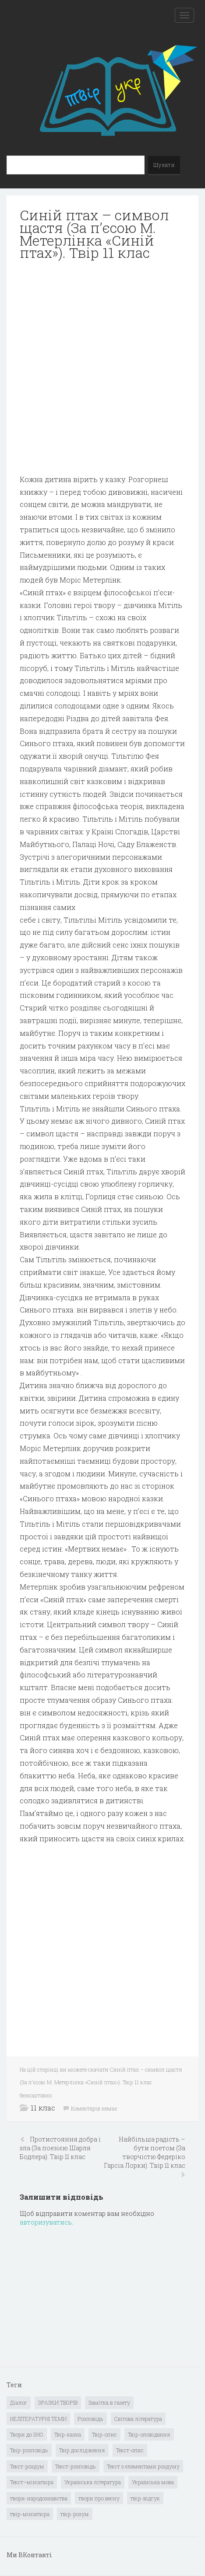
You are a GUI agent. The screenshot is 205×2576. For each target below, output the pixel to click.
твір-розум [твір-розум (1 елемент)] (74, 2513)
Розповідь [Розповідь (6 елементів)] (90, 2418)
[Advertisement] (102, 371)
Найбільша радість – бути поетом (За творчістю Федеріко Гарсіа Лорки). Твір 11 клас (144, 2152)
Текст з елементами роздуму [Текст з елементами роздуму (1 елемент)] (143, 2466)
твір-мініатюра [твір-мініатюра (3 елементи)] (29, 2513)
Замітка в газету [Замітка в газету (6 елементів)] (109, 2402)
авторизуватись (46, 2222)
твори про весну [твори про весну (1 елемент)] (99, 2498)
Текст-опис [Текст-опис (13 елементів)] (130, 2450)
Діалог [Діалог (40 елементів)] (18, 2402)
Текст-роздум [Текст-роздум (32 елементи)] (27, 2466)
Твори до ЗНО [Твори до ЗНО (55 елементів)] (26, 2434)
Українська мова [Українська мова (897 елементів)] (153, 2482)
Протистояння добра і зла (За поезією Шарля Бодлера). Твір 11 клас (60, 2148)
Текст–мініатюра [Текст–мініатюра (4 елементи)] (31, 2482)
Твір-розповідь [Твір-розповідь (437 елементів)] (29, 2450)
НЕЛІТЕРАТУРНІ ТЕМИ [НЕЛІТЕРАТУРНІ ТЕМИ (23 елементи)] (38, 2418)
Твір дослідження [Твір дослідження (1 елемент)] (82, 2450)
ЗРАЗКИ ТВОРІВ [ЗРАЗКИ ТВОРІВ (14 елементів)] (58, 2402)
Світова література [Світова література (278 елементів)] (138, 2418)
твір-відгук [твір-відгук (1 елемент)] (145, 2498)
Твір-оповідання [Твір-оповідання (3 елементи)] (149, 2434)
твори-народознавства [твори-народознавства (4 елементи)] (38, 2498)
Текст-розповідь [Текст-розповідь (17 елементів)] (75, 2466)
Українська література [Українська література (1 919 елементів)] (92, 2482)
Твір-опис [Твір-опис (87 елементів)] (104, 2434)
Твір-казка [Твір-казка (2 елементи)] (67, 2434)
